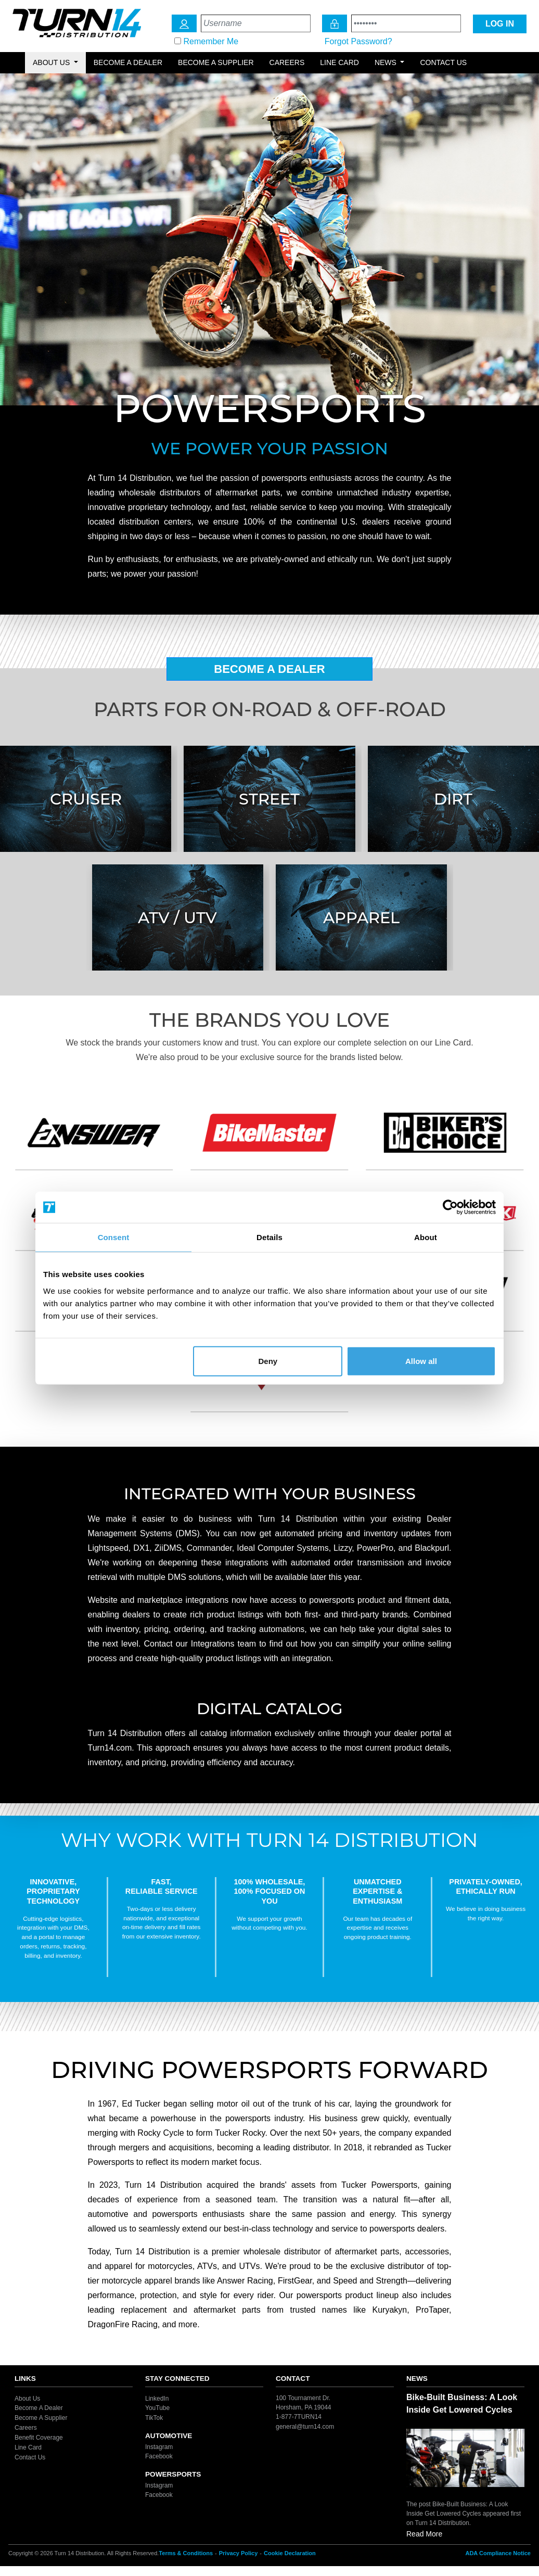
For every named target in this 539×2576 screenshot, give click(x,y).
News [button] (387, 62)
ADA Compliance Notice (498, 2553)
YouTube (157, 2408)
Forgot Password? (358, 41)
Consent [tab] (114, 1237)
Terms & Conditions (186, 2553)
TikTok (154, 2417)
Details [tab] (269, 1237)
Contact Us (443, 62)
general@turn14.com (305, 2426)
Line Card (339, 62)
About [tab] (425, 1237)
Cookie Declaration (290, 2553)
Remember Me (210, 41)
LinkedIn (157, 2398)
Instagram (159, 2446)
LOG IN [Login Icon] (499, 23)
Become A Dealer (269, 668)
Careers (287, 62)
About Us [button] (52, 62)
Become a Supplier (216, 62)
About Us (27, 2398)
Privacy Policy (238, 2553)
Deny (268, 1360)
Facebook (159, 2456)
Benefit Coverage (39, 2437)
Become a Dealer (128, 62)
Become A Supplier (41, 2417)
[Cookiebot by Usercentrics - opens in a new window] (450, 1207)
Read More (424, 2534)
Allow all (421, 1360)
